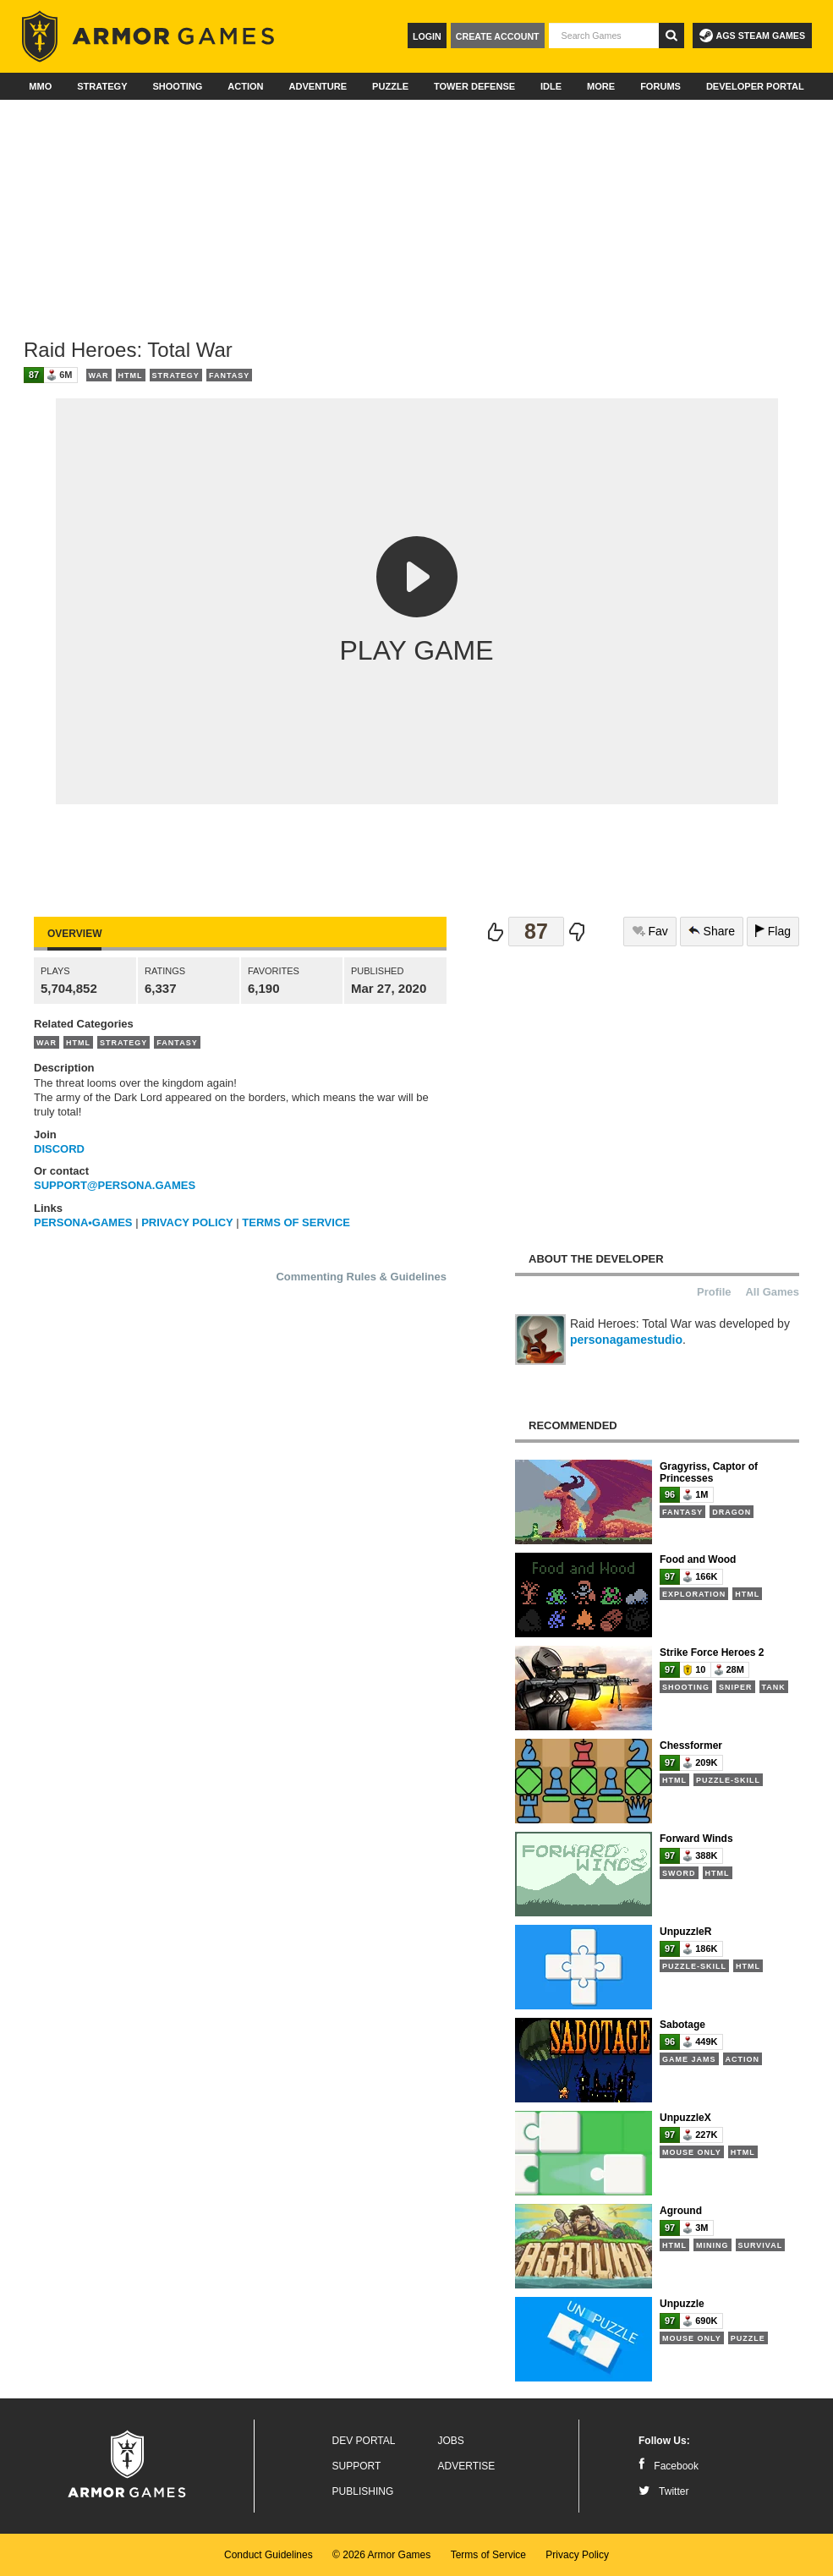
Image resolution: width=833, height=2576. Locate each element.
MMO (40, 86)
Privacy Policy (577, 2555)
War (99, 375)
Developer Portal (755, 86)
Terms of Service (488, 2555)
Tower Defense (474, 86)
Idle (551, 86)
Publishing (363, 2491)
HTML (130, 375)
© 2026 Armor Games (381, 2555)
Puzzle (390, 86)
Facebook (668, 2466)
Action (245, 86)
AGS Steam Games (752, 35)
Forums (660, 86)
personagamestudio (626, 1339)
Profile (714, 1291)
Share (711, 931)
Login (427, 36)
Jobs (451, 2441)
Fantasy (229, 375)
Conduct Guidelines (268, 2555)
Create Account (498, 36)
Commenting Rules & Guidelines (361, 1276)
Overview (74, 934)
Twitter (663, 2491)
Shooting (177, 86)
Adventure (317, 86)
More (601, 86)
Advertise (467, 2466)
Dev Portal (364, 2441)
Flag (773, 931)
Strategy (102, 86)
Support (356, 2466)
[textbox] (604, 35)
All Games (772, 1291)
